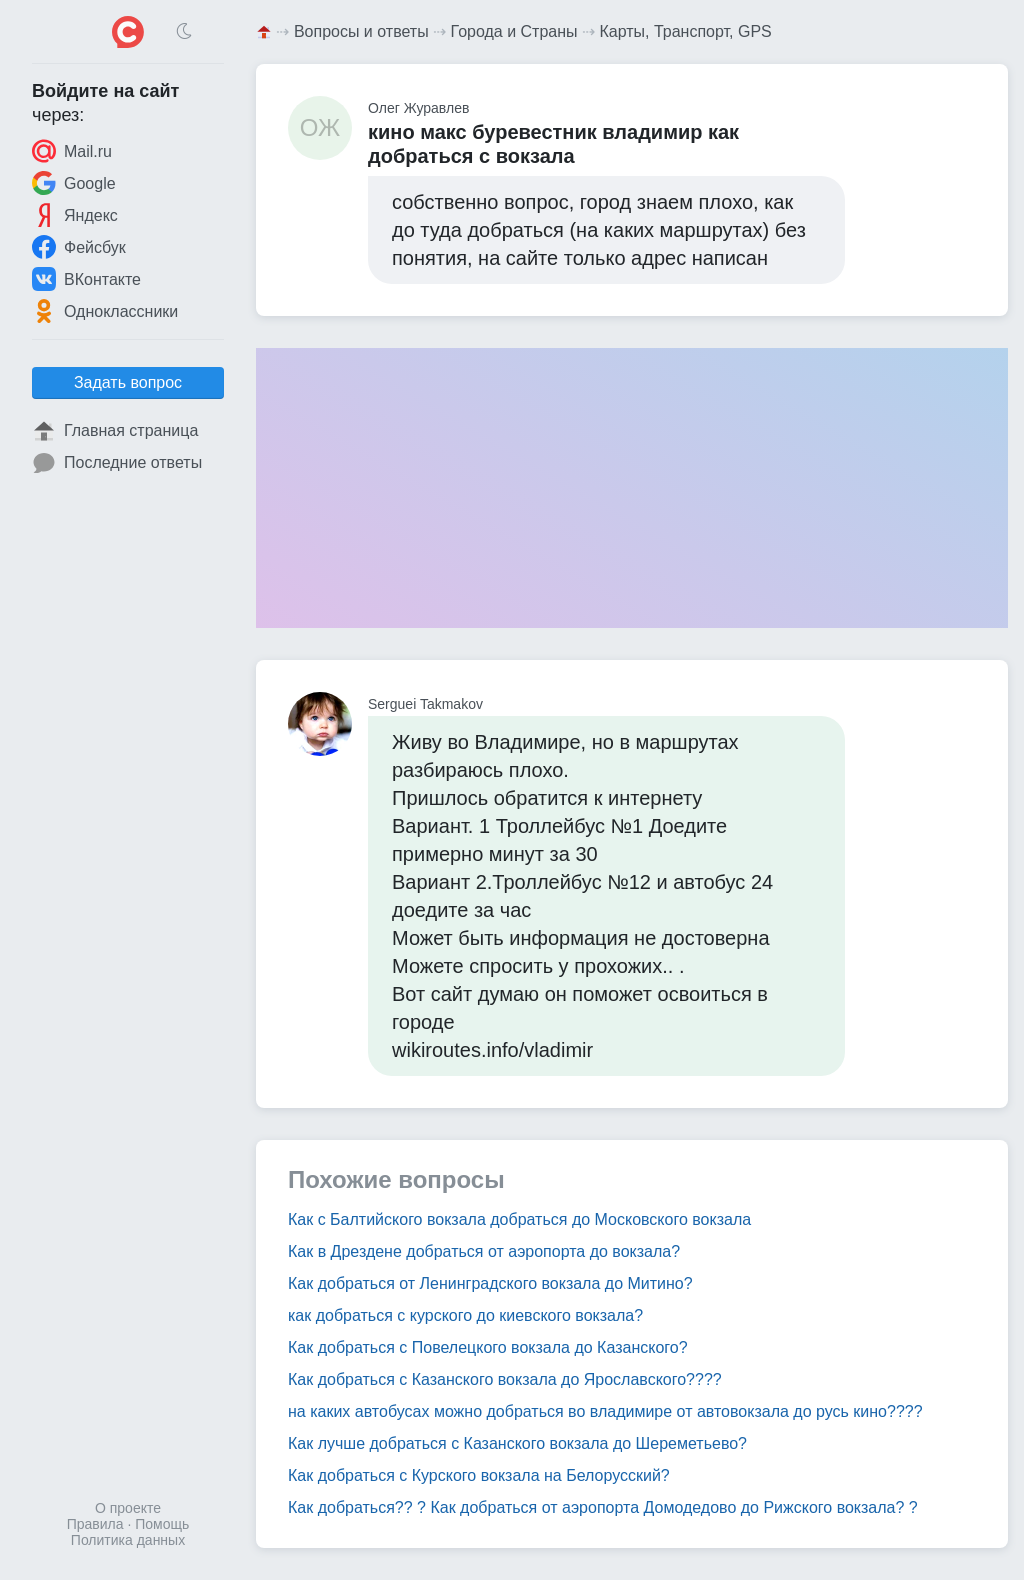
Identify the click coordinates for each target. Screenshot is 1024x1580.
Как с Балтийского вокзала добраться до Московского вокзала (519, 1219)
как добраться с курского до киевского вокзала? (465, 1315)
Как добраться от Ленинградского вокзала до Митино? (490, 1283)
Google (74, 183)
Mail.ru (72, 151)
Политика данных (128, 1540)
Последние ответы (117, 463)
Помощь (162, 1524)
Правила (95, 1524)
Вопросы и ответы (361, 31)
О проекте (128, 1508)
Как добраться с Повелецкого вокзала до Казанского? (488, 1347)
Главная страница (115, 431)
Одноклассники (105, 311)
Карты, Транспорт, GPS (685, 31)
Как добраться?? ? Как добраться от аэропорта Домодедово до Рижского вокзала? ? (603, 1507)
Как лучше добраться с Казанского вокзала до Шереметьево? (517, 1443)
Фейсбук (79, 247)
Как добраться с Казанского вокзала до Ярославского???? (505, 1379)
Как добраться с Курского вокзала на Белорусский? (479, 1475)
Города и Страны (514, 31)
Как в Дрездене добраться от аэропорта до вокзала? (484, 1251)
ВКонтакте (86, 279)
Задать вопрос (128, 382)
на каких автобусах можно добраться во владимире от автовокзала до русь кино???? (605, 1411)
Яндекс (75, 215)
